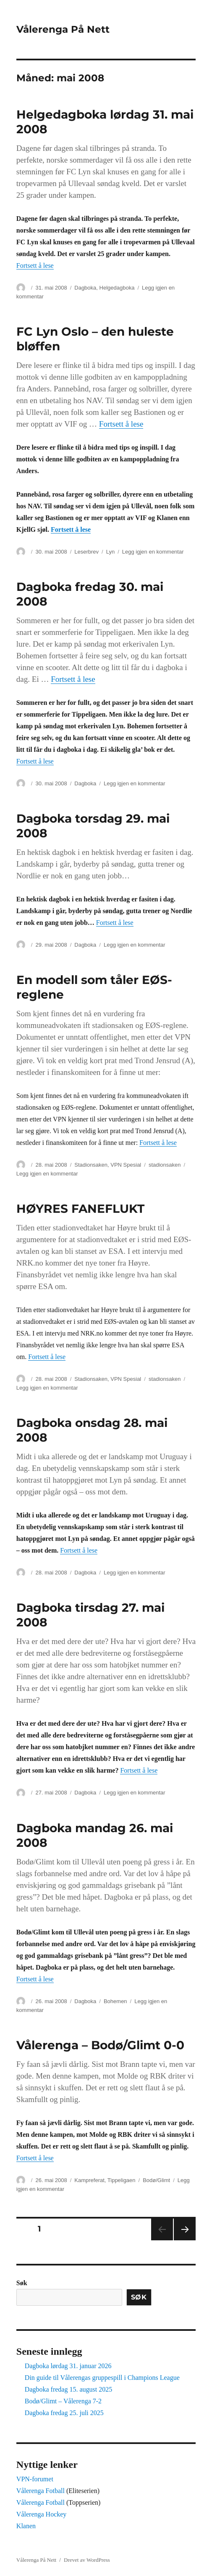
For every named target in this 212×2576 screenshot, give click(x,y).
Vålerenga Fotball (41, 2490)
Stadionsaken (90, 1165)
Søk (21, 2282)
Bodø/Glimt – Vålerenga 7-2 (63, 2401)
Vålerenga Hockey (41, 2514)
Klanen (26, 2525)
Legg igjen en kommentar (153, 552)
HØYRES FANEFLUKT (80, 1208)
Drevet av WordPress (87, 2560)
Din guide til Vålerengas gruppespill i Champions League (102, 2377)
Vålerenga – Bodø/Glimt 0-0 (100, 2045)
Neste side (185, 2229)
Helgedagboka (117, 288)
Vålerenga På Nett (63, 29)
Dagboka (85, 288)
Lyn (110, 552)
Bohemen (115, 2001)
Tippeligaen (121, 2180)
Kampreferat (89, 2180)
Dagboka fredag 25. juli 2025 (64, 2412)
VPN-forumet (34, 2479)
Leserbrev (86, 552)
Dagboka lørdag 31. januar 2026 (68, 2365)
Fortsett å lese (35, 265)
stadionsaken (165, 1165)
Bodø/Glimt (156, 2180)
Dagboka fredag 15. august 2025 (68, 2389)
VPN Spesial (125, 1165)
